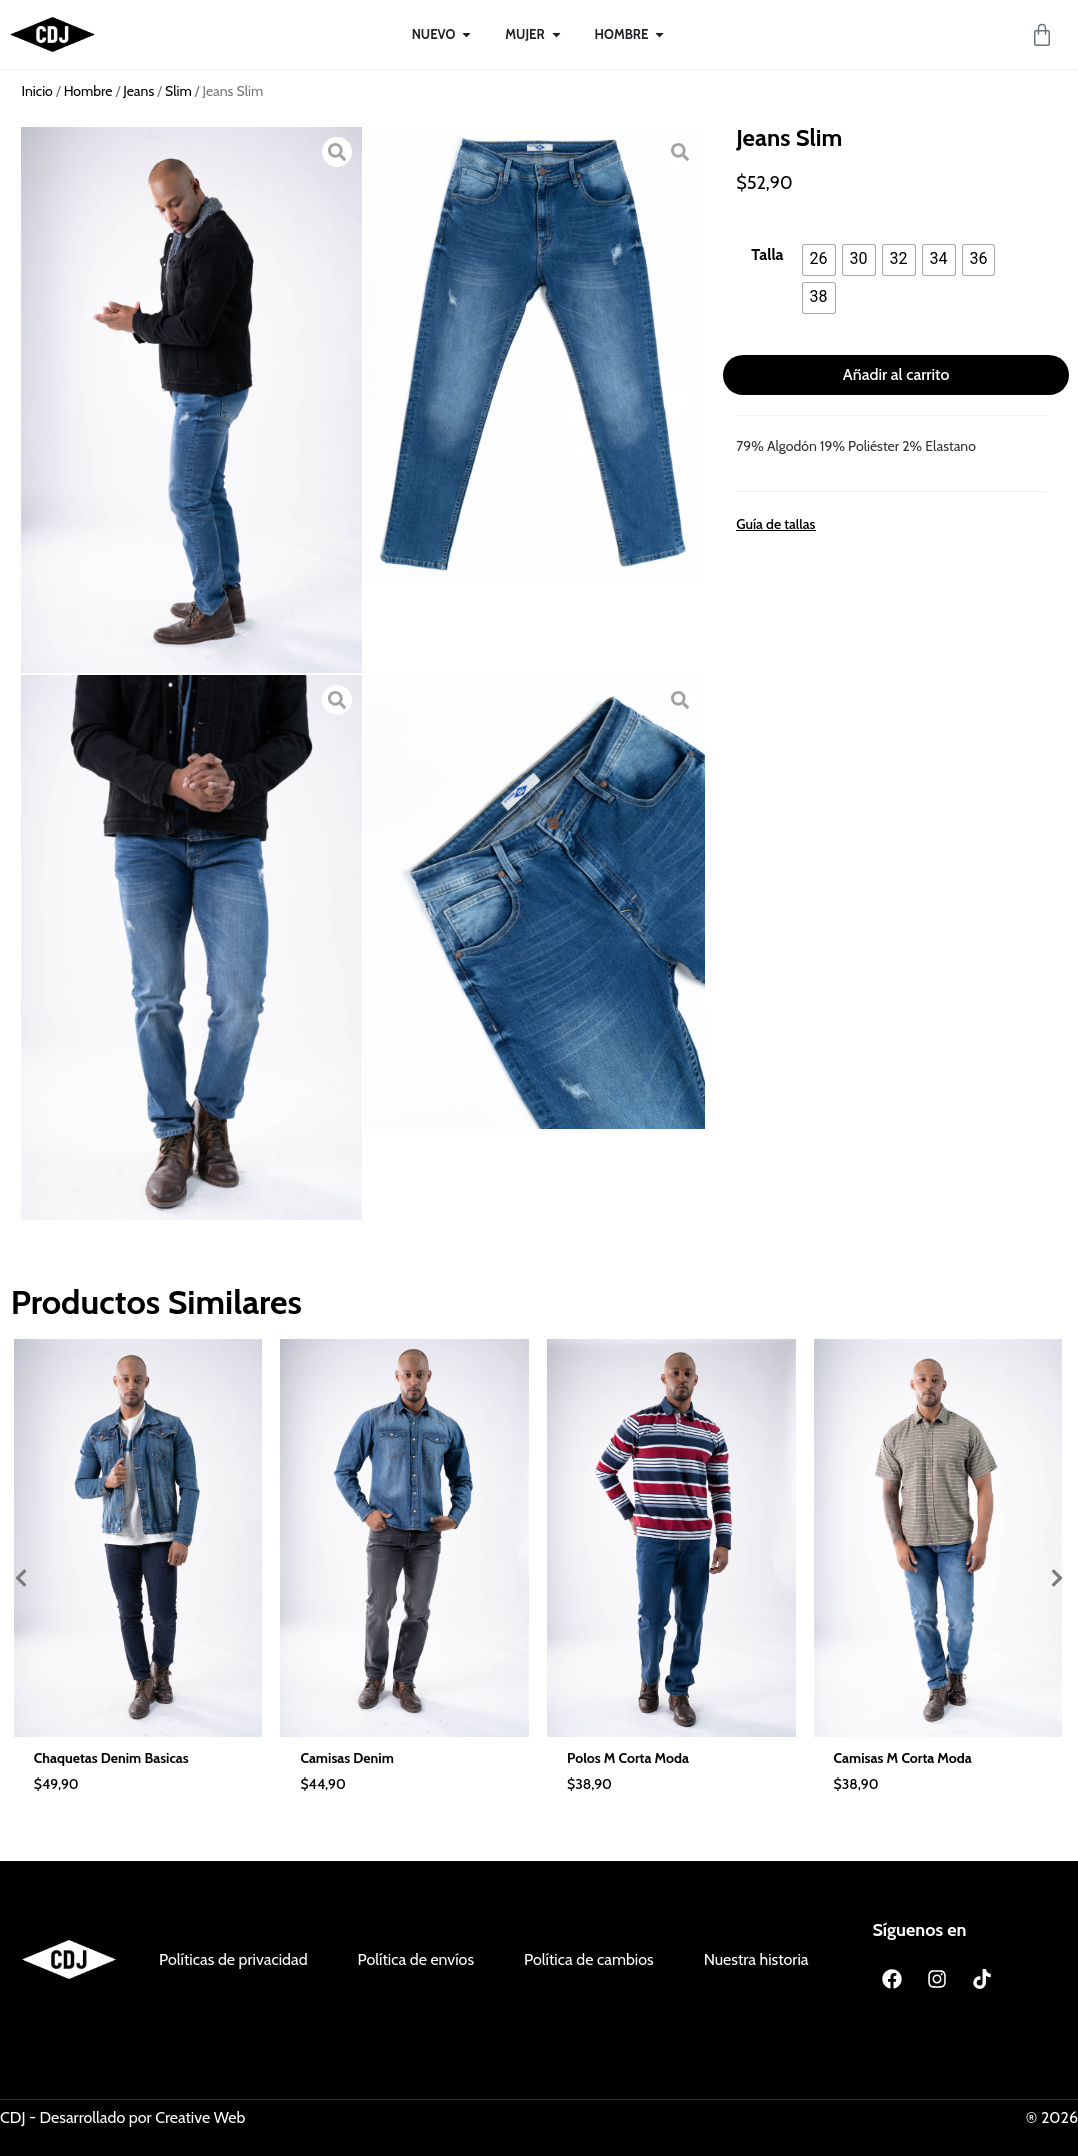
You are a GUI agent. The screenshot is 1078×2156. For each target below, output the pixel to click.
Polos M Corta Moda (628, 1758)
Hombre (88, 91)
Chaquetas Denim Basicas (111, 1758)
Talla (767, 255)
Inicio (37, 91)
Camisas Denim (346, 1758)
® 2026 (1052, 2117)
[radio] (819, 260)
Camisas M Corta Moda (903, 1758)
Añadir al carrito (896, 374)
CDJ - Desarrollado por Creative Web (122, 2117)
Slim (178, 91)
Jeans (138, 91)
